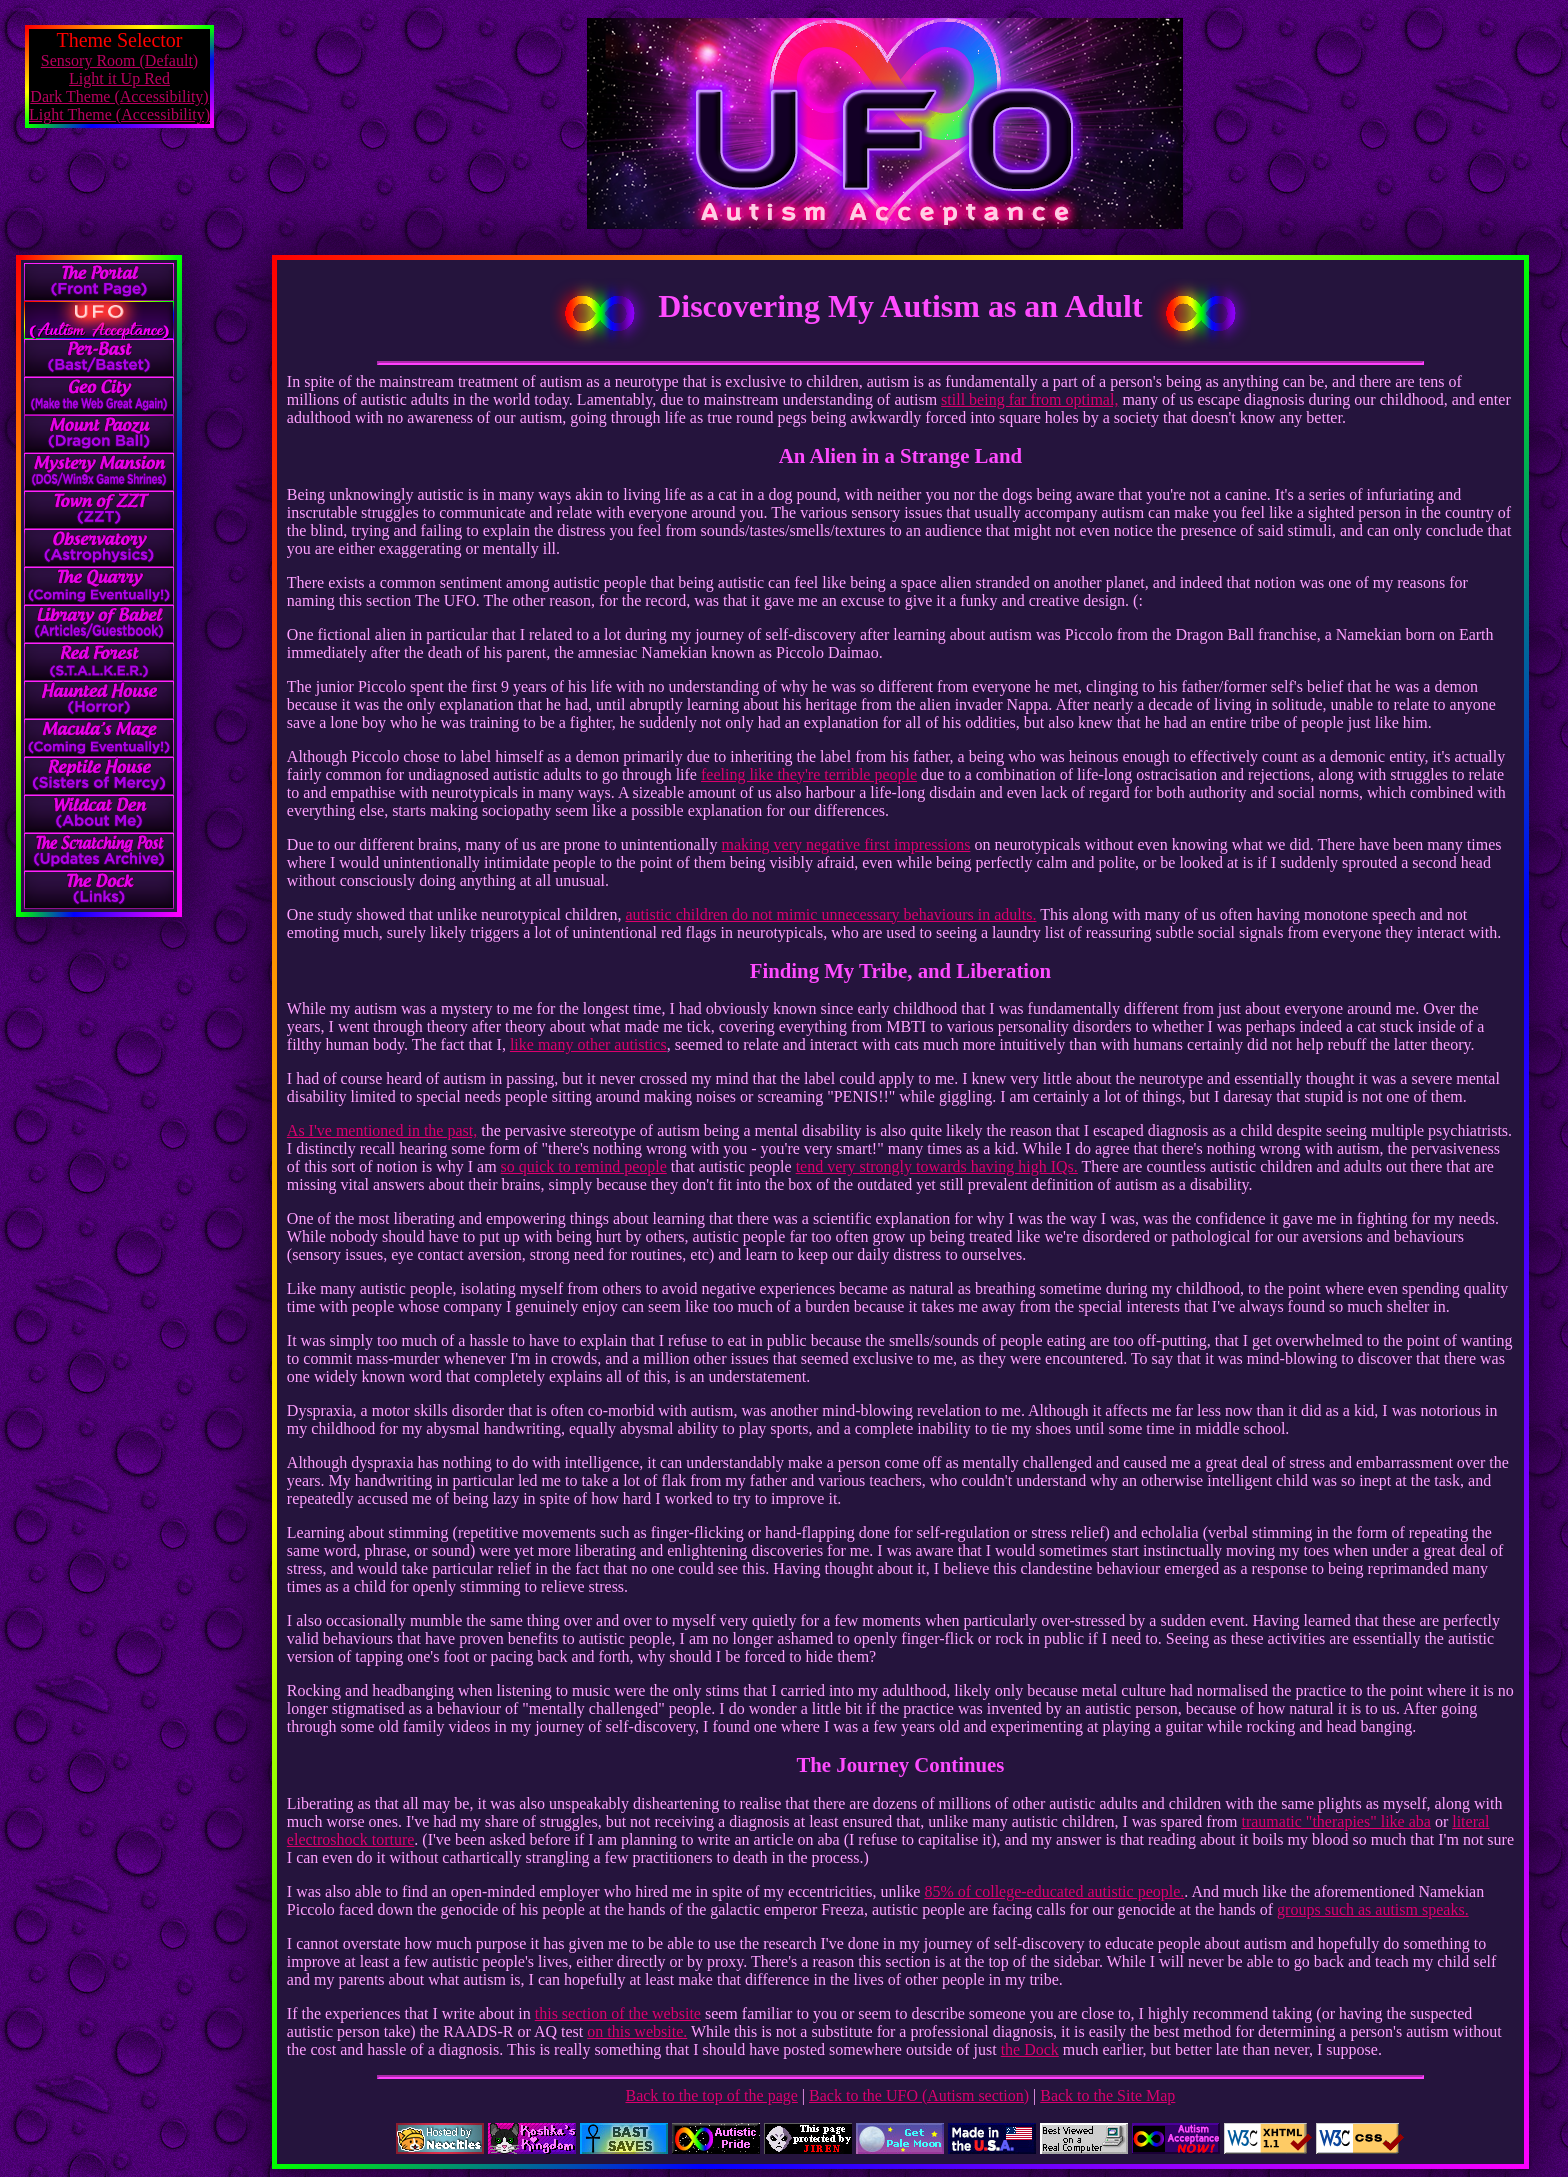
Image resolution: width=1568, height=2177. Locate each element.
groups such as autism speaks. (1373, 1909)
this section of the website (618, 2013)
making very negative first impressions (846, 844)
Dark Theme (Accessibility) (119, 96)
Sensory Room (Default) (119, 60)
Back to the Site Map (1107, 2095)
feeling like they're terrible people (809, 774)
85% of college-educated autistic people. (1054, 1891)
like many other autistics (588, 1044)
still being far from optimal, (1029, 399)
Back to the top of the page (711, 2095)
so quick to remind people (584, 1166)
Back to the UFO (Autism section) (919, 2095)
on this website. (637, 2031)
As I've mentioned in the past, (382, 1130)
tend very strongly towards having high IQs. (937, 1166)
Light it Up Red (119, 78)
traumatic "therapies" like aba (1335, 1821)
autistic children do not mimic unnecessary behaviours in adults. (830, 914)
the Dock (1030, 2049)
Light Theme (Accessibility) (119, 114)
